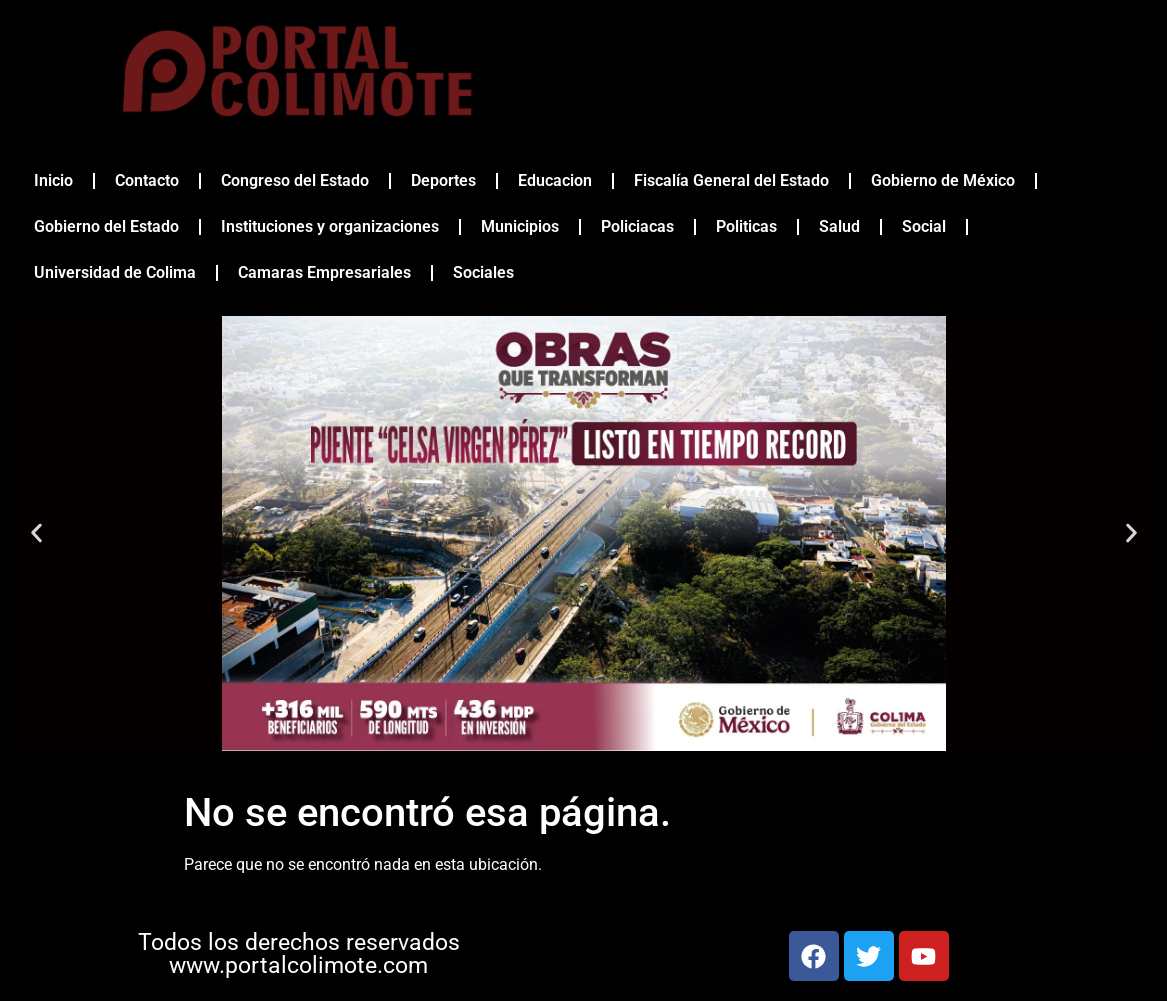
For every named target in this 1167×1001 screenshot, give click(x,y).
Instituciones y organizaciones (330, 226)
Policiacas (637, 226)
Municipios (520, 226)
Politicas (746, 226)
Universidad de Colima (115, 272)
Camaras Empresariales (324, 272)
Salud (839, 226)
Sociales (483, 272)
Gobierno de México (943, 180)
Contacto (147, 180)
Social (924, 226)
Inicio (53, 180)
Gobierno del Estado (106, 226)
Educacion (555, 180)
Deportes (443, 180)
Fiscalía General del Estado (731, 180)
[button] (36, 533)
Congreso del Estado (295, 180)
